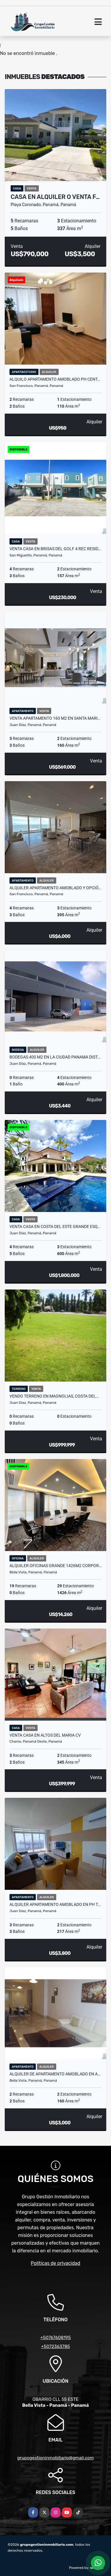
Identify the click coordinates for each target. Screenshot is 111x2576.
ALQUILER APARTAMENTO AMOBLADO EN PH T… (54, 1904)
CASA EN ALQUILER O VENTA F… (55, 196)
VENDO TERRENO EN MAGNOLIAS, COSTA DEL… (54, 1396)
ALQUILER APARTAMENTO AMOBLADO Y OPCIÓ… (55, 887)
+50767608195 (55, 2337)
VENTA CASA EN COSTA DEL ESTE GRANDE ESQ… (54, 1226)
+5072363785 (55, 2346)
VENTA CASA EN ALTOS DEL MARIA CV (45, 1735)
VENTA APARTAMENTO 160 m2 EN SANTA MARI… (54, 718)
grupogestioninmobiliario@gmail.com (55, 2458)
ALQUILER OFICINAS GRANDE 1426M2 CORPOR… (55, 1565)
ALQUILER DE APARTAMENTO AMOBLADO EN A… (54, 2074)
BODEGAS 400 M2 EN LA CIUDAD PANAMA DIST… (54, 1057)
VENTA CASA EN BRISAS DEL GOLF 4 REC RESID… (55, 548)
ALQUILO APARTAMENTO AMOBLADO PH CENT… (54, 379)
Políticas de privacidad (55, 2263)
